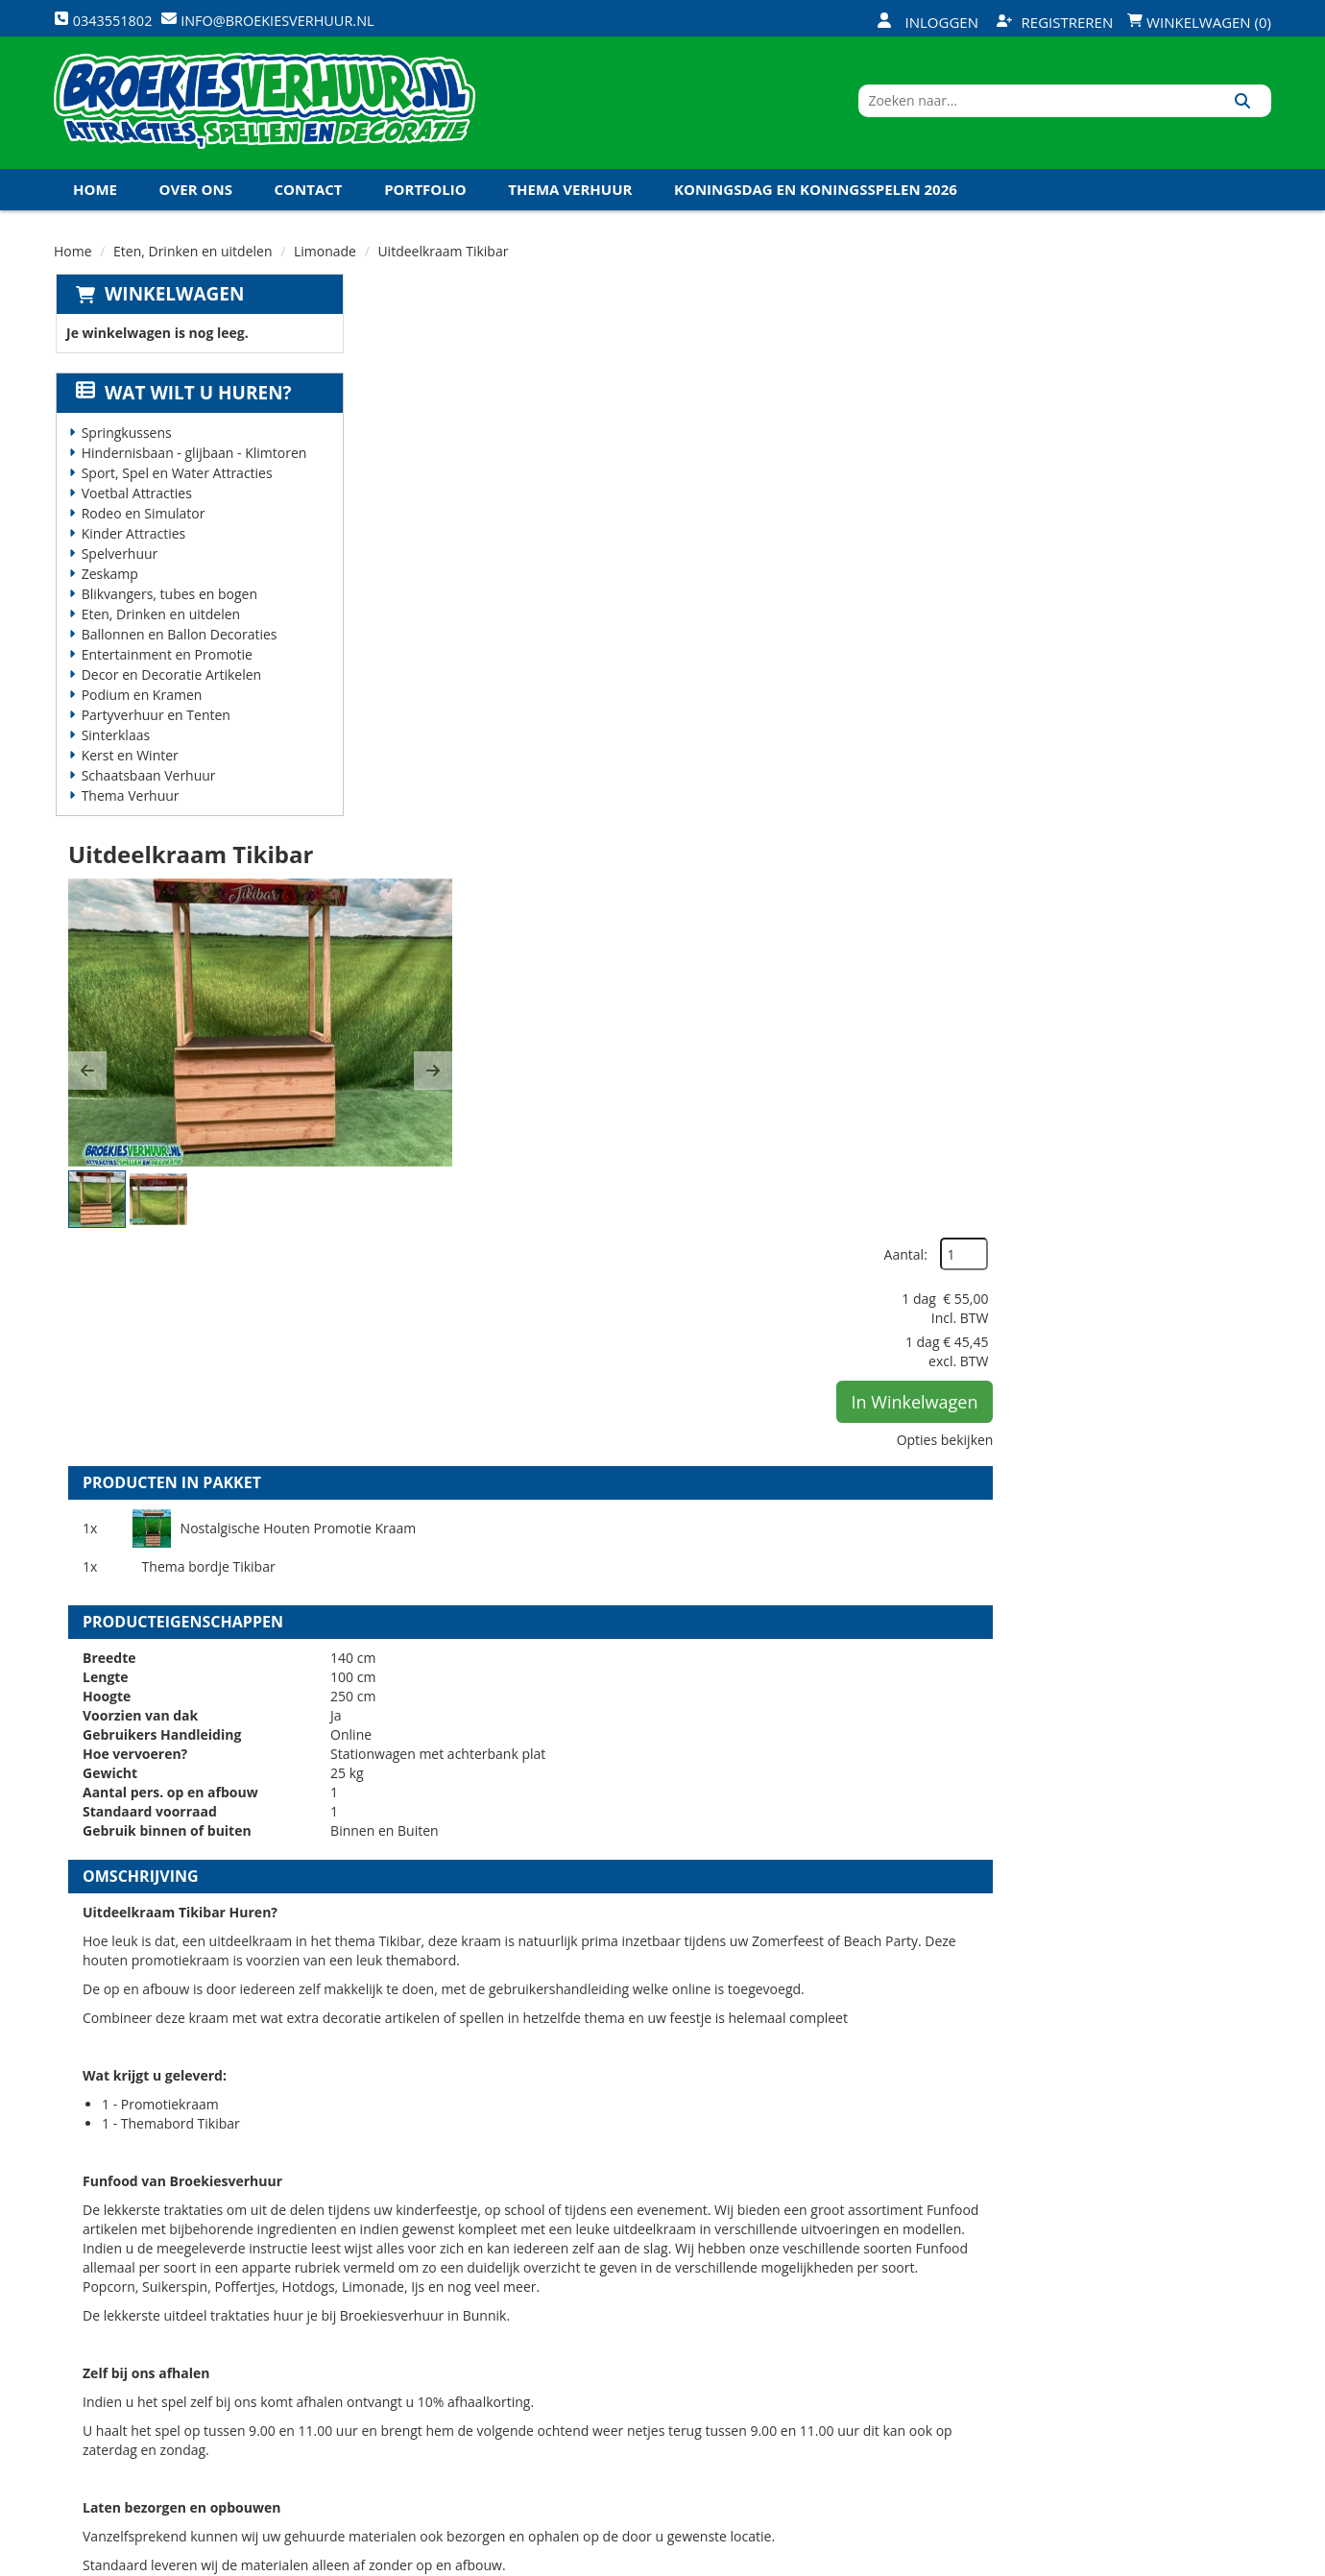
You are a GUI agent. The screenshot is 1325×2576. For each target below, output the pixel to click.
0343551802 (133, 2401)
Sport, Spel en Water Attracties (175, 484)
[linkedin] (1219, 2559)
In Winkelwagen (1178, 492)
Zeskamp (108, 585)
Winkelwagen (172, 305)
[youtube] (1185, 2559)
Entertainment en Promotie (165, 666)
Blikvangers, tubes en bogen (167, 605)
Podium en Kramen (140, 706)
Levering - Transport (648, 2282)
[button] (392, 520)
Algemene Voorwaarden (864, 2380)
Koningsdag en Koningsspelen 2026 (815, 200)
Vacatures (409, 2347)
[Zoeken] (1249, 108)
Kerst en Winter (128, 767)
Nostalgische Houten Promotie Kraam (589, 768)
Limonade (325, 262)
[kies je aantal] (1233, 2113)
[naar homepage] (264, 108)
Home (95, 200)
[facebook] (1115, 2559)
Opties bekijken (1208, 530)
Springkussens (125, 444)
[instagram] (1254, 2559)
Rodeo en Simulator (142, 525)
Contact (309, 200)
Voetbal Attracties (135, 504)
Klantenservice (832, 2314)
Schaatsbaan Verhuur (147, 787)
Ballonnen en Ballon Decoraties (178, 646)
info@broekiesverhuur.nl (200, 2420)
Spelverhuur (118, 565)
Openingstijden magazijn (865, 2282)
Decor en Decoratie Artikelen (170, 686)
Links (391, 2380)
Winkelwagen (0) (1199, 22)
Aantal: (1169, 345)
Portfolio (425, 200)
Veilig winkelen (629, 2314)
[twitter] (1150, 2559)
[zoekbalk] (1105, 108)
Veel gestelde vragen (648, 2347)
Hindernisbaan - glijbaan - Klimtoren (192, 464)
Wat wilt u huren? (182, 404)
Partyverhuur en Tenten (154, 726)
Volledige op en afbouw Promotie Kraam (774, 1992)
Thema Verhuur (570, 200)
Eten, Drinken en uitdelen (193, 262)
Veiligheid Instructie (445, 2314)
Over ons (195, 200)
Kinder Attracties (132, 545)
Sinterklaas (114, 746)
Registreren (1055, 22)
